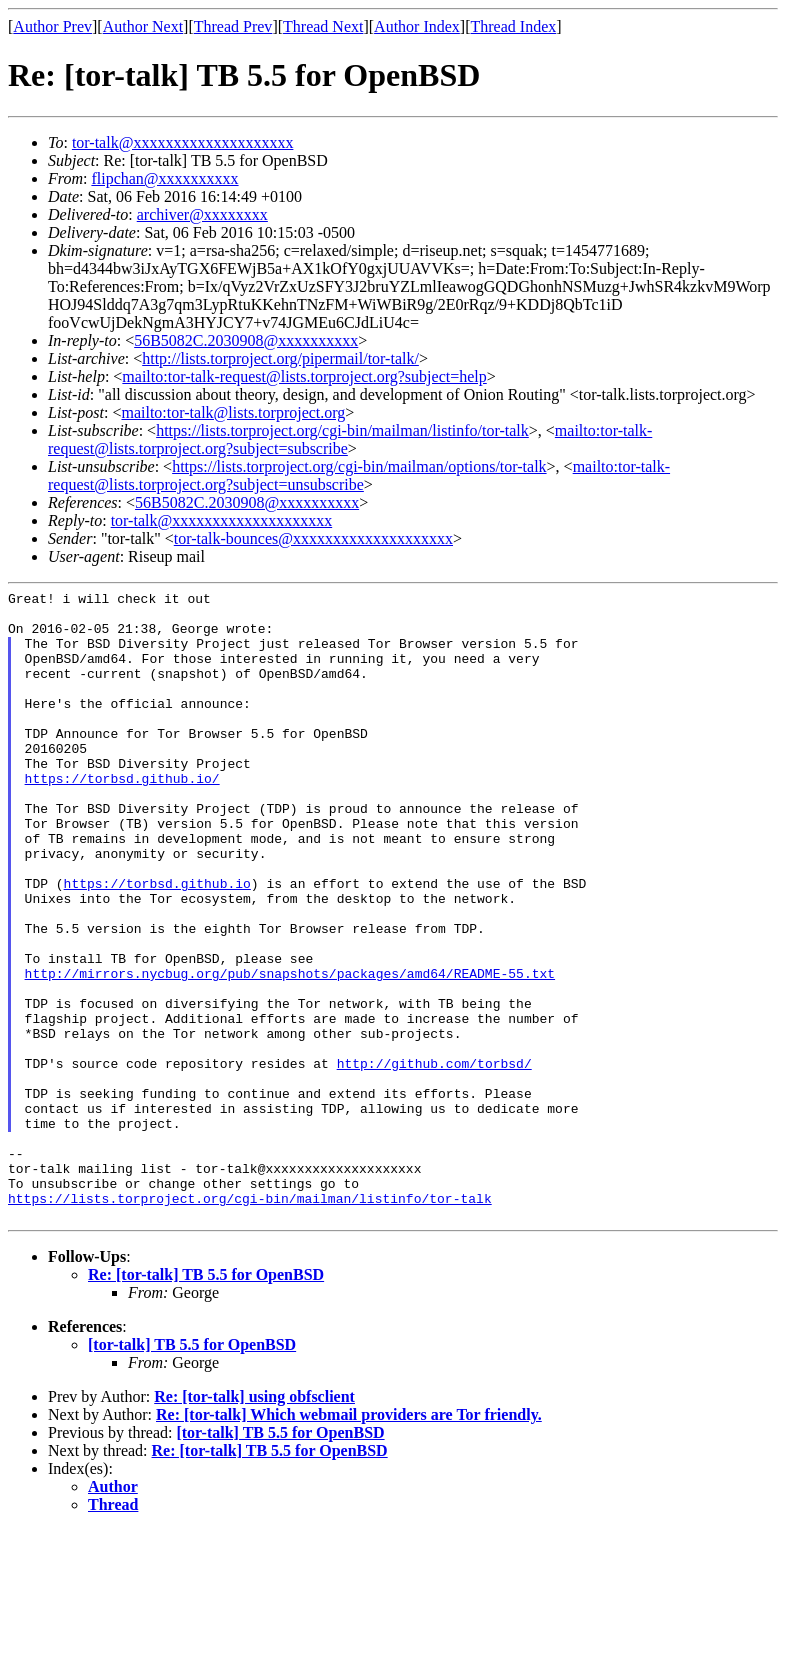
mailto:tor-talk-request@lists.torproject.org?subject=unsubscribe (359, 475)
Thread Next (323, 26)
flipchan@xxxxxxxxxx (164, 178)
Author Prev (52, 26)
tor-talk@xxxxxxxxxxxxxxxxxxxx (183, 142)
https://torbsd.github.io (157, 943)
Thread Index (514, 26)
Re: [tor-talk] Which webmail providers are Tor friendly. (349, 1540)
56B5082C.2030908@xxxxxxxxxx (246, 340)
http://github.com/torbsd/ (434, 1159)
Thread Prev (233, 26)
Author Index (417, 26)
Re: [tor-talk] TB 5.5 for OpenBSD (206, 1400)
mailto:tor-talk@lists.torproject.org (233, 412)
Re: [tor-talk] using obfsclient (254, 1522)
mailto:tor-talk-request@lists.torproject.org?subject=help (304, 376)
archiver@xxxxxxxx (202, 214)
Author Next (143, 26)
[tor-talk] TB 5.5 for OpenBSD (192, 1470)
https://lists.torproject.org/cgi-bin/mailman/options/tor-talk (359, 466)
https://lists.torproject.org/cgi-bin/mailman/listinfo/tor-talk (342, 430)
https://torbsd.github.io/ (122, 817)
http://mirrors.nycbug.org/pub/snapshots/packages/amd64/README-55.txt (290, 1051)
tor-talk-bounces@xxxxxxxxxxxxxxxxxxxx (313, 538)
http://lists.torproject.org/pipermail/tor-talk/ (280, 358)
